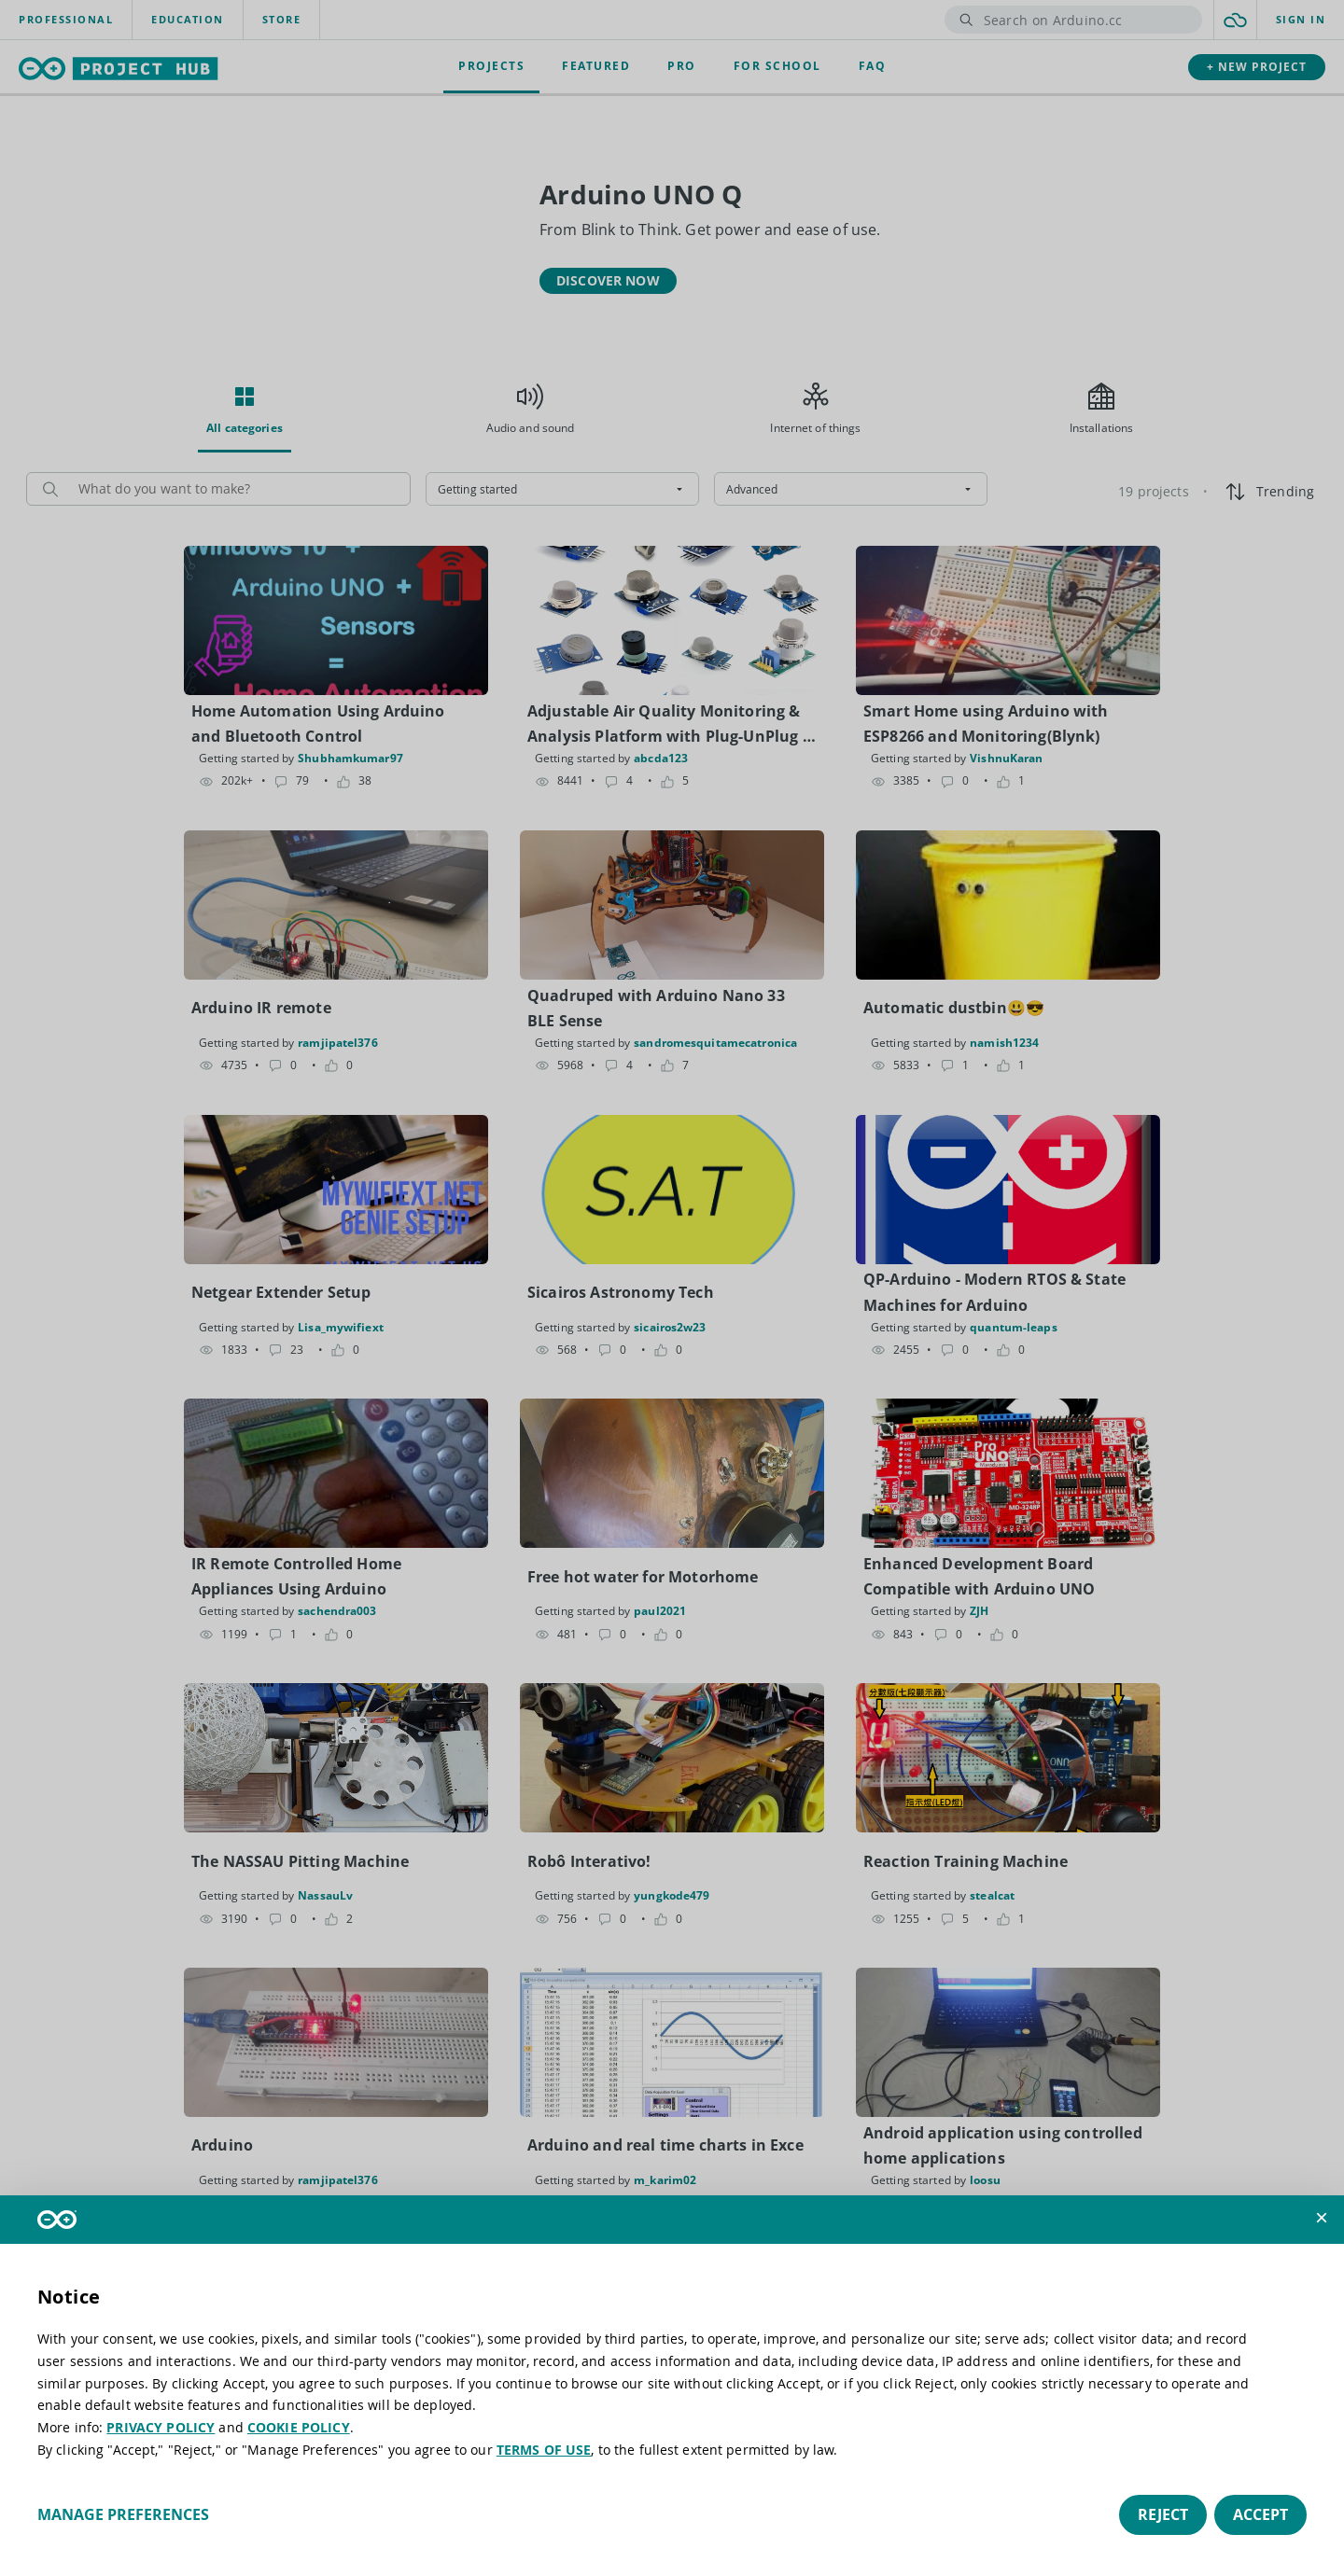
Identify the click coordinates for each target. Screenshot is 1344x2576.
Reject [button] (1163, 2514)
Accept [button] (1260, 2514)
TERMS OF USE (544, 2449)
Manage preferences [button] (123, 2514)
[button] (1321, 2217)
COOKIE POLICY (298, 2427)
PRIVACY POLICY (160, 2427)
